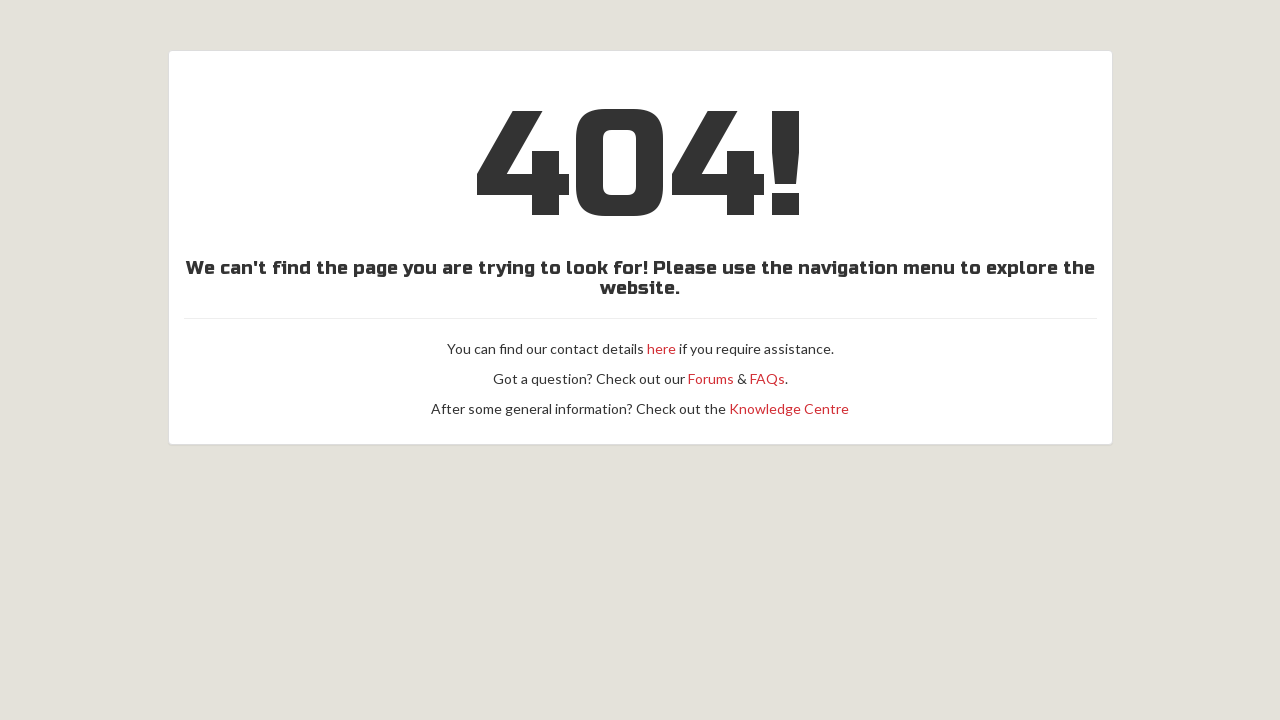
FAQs (767, 378)
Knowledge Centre (789, 408)
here (661, 348)
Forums (711, 378)
